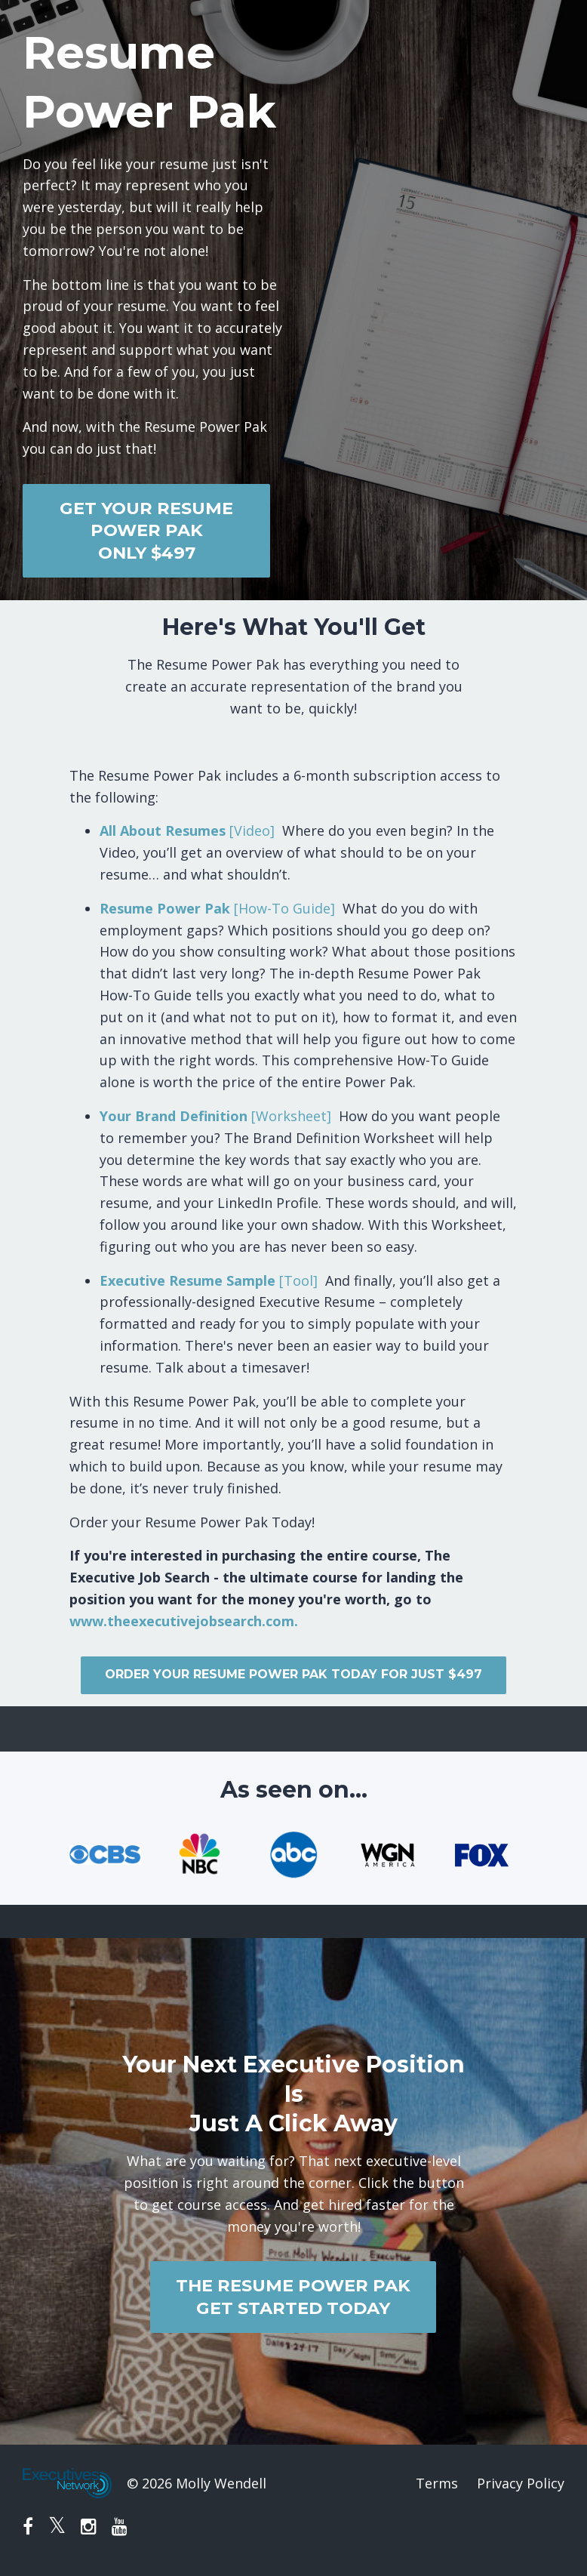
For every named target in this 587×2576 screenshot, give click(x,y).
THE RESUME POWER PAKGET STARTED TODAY (293, 2296)
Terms (437, 2483)
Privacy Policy (520, 2483)
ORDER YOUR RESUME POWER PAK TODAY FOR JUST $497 (293, 1674)
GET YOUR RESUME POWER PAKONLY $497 (146, 530)
